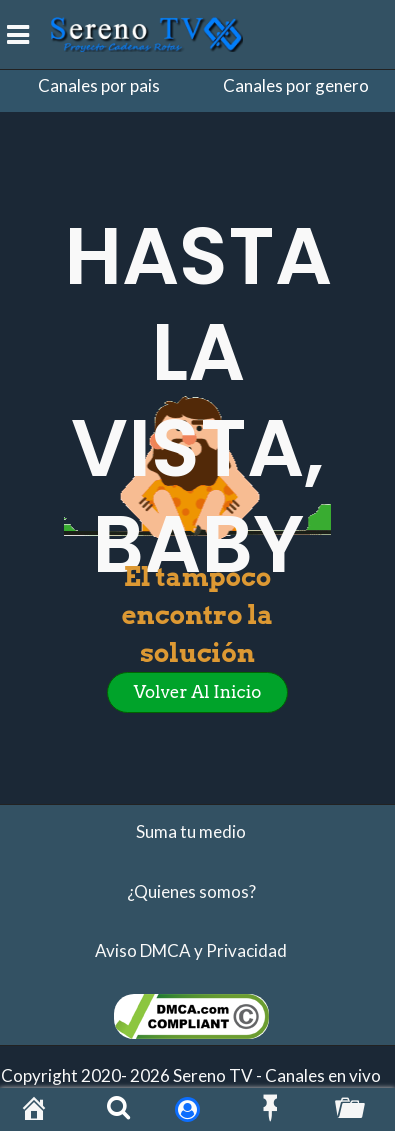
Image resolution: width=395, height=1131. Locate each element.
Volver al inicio (198, 692)
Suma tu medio (191, 831)
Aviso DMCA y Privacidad (191, 950)
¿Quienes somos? (191, 891)
